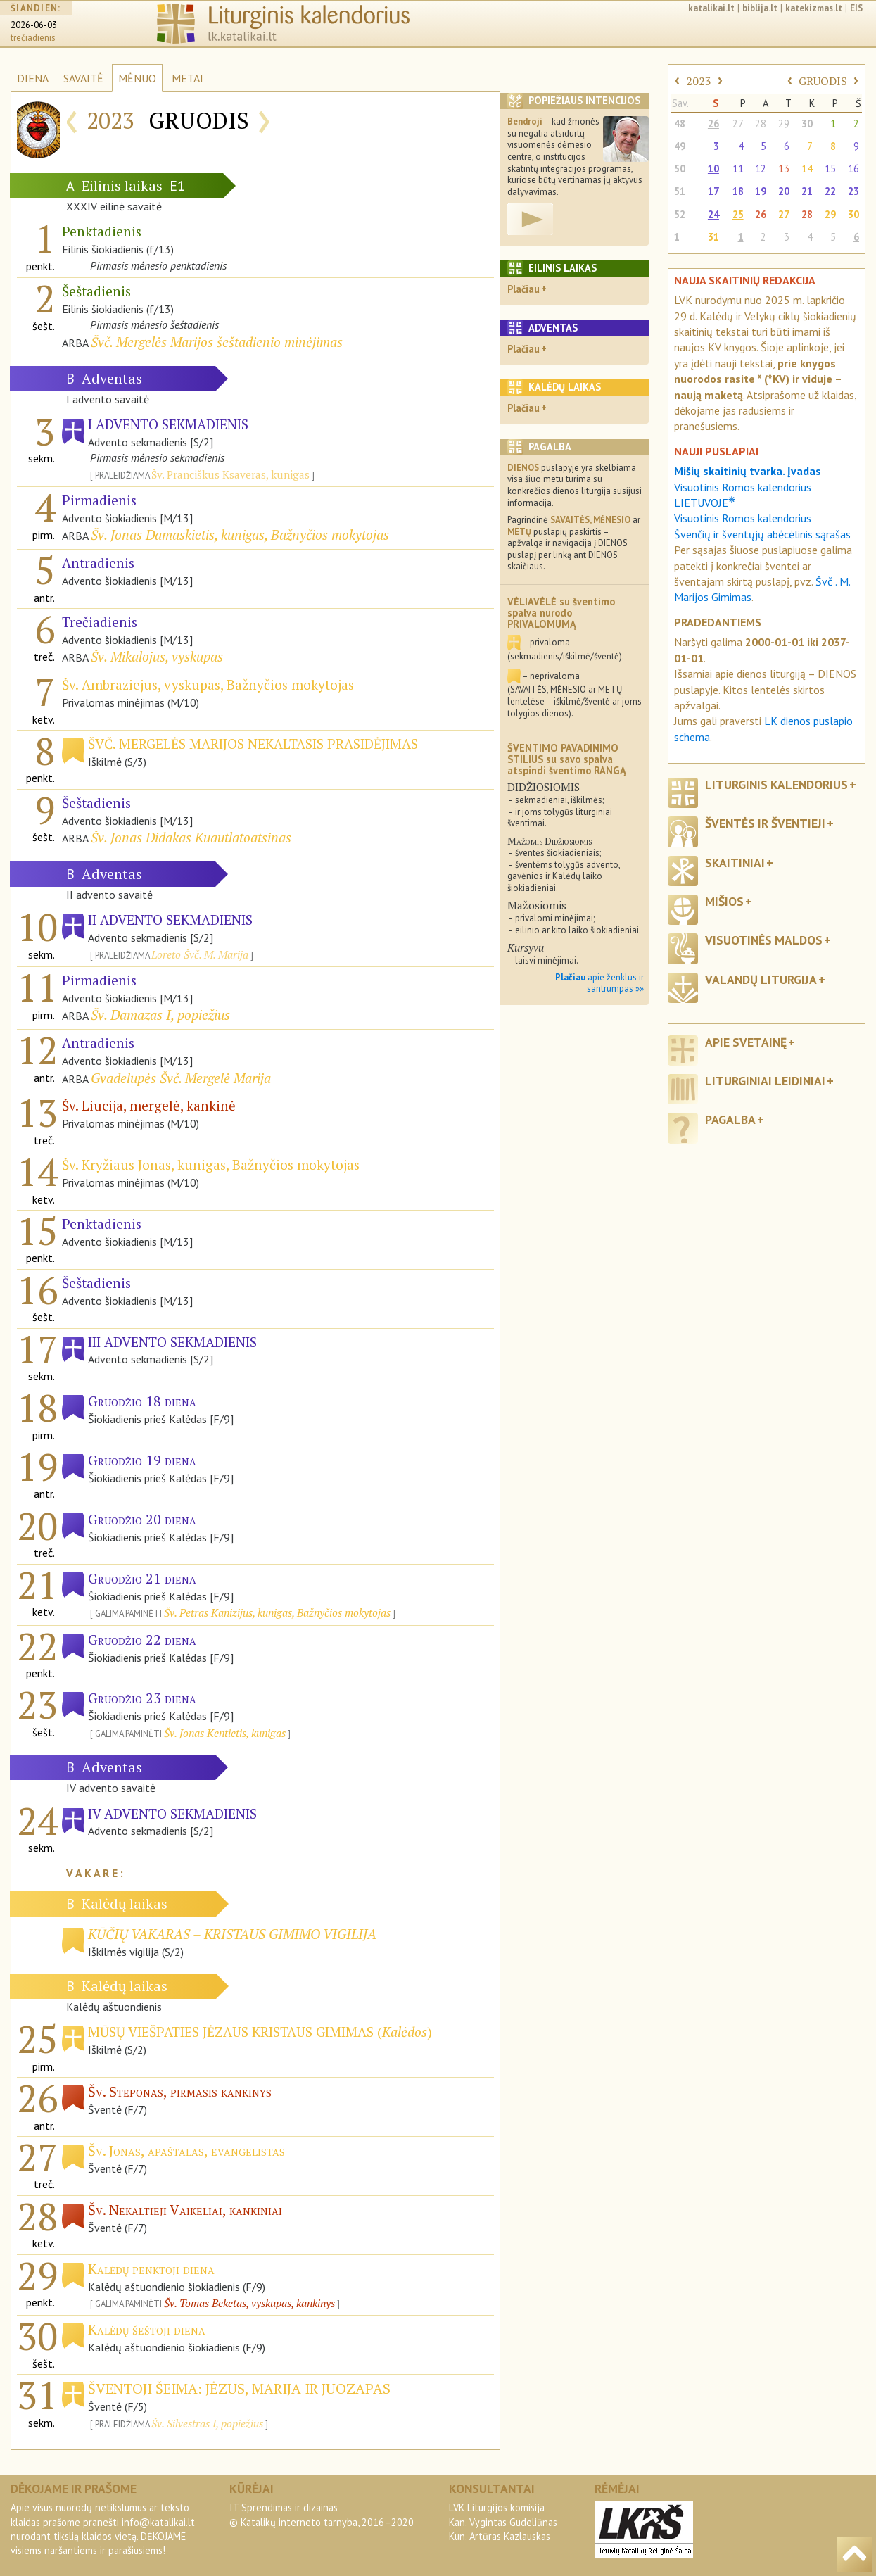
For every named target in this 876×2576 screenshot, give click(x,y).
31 (713, 237)
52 (679, 214)
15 (830, 168)
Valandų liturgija (761, 979)
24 (713, 214)
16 (853, 168)
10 (713, 168)
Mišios (724, 901)
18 (738, 191)
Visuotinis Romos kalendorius (742, 518)
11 (738, 168)
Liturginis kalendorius (776, 784)
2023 (698, 81)
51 (679, 191)
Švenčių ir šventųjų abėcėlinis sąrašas (762, 534)
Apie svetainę (746, 1042)
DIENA (33, 78)
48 (679, 123)
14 (807, 168)
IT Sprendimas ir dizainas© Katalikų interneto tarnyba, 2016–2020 (321, 2514)
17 (713, 191)
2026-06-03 (34, 25)
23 (853, 191)
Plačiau (523, 289)
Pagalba (730, 1119)
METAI (187, 78)
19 (760, 191)
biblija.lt (759, 8)
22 (830, 191)
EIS (856, 8)
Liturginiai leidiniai (765, 1081)
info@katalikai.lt (158, 2522)
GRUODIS (823, 81)
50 (679, 168)
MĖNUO (137, 78)
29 (783, 123)
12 (760, 168)
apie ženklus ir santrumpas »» (599, 983)
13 (783, 168)
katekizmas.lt (813, 8)
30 (807, 123)
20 (783, 191)
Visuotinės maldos (764, 940)
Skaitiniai (735, 862)
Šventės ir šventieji (765, 823)
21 (807, 191)
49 (679, 146)
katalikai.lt (711, 8)
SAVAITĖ (83, 78)
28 (760, 123)
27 (738, 123)
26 (713, 123)
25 (738, 214)
